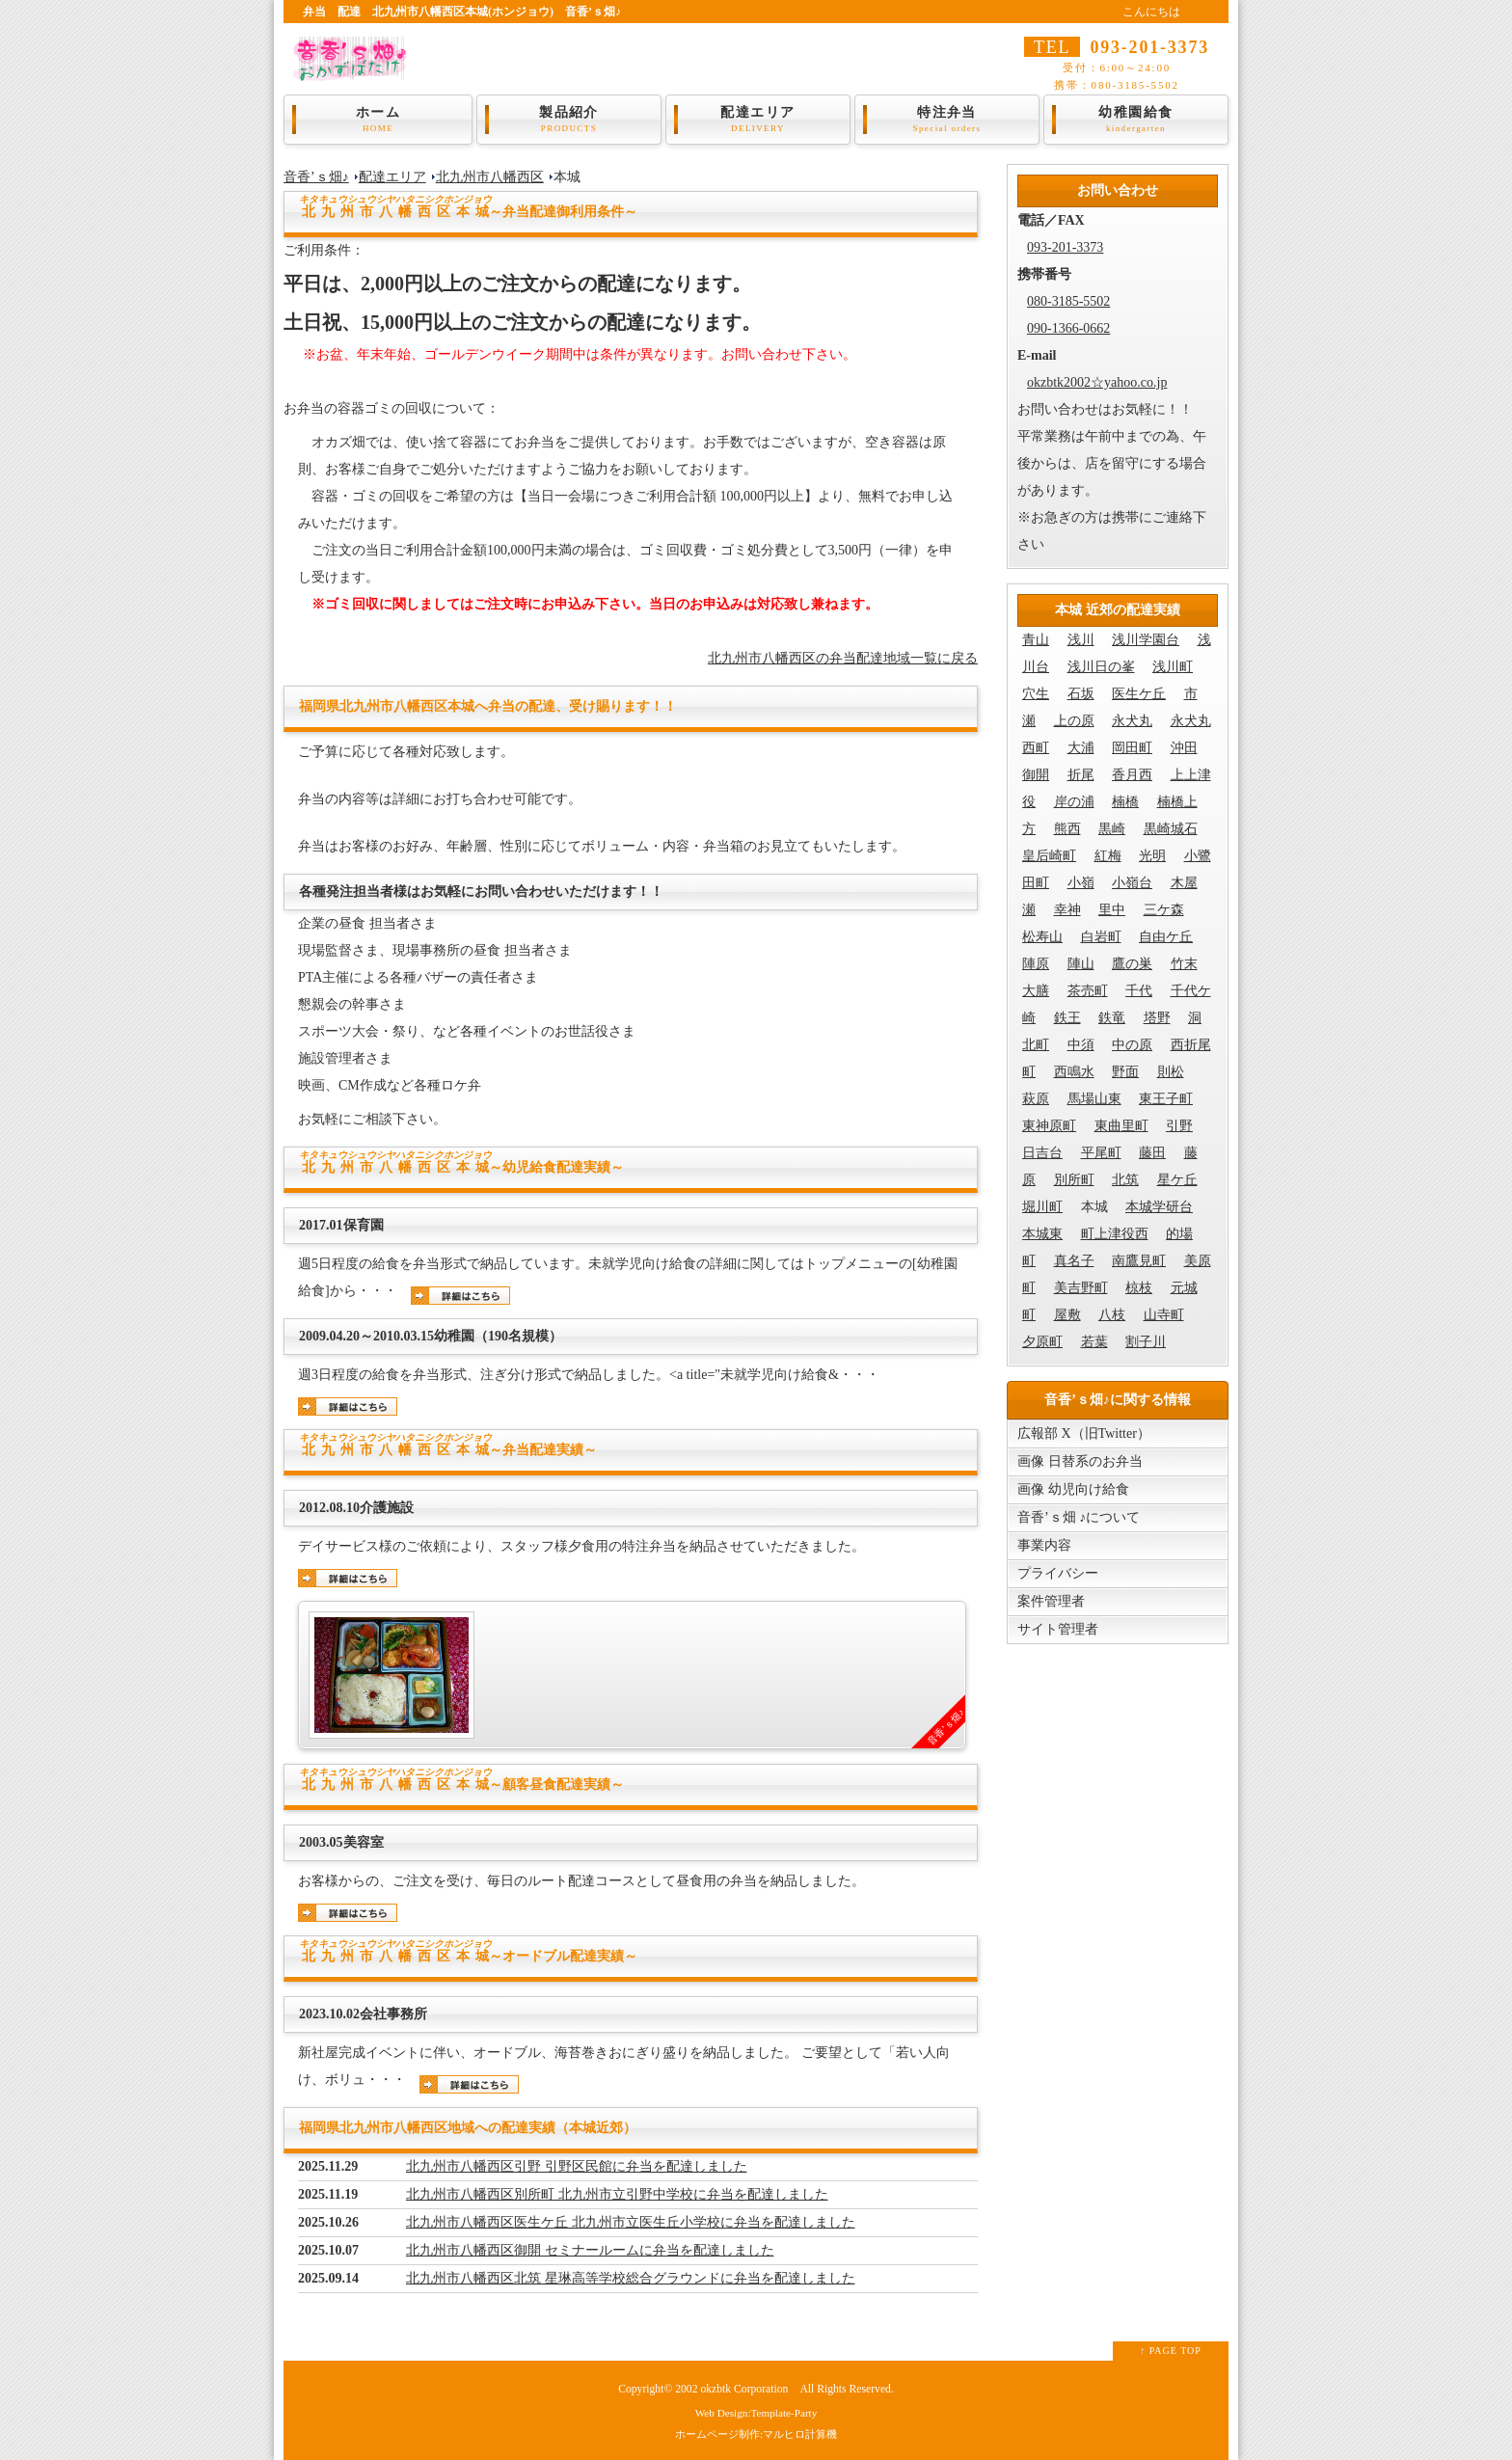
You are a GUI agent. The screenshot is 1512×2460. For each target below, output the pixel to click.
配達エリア (758, 119)
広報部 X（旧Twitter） (1083, 1433)
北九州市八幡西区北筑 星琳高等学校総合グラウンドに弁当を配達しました (630, 2278)
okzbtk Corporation (744, 2389)
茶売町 (1087, 991)
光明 (1152, 856)
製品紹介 (569, 119)
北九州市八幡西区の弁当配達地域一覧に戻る (843, 658)
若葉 (1094, 1342)
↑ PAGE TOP (1171, 2350)
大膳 (1035, 991)
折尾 (1080, 775)
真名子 (1074, 1261)
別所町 (1074, 1180)
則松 (1170, 1072)
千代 (1138, 991)
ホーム (378, 119)
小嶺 (1080, 883)
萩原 (1035, 1099)
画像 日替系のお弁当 (1080, 1461)
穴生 (1035, 694)
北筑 (1125, 1180)
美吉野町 (1081, 1288)
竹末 (1184, 964)
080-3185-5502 (1068, 301)
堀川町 (1042, 1207)
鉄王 (1067, 1018)
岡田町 (1132, 748)
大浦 (1080, 748)
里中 (1111, 910)
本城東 (1042, 1234)
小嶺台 (1132, 883)
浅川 (1080, 640)
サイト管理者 (1057, 1629)
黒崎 (1111, 829)
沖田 (1184, 748)
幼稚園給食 (1136, 119)
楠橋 (1125, 802)
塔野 (1157, 1018)
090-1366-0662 (1068, 328)
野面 (1125, 1072)
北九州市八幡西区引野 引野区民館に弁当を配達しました (576, 2166)
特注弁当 (947, 119)
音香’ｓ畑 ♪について (1078, 1517)
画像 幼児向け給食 (1073, 1489)
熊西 (1067, 829)
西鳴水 (1074, 1072)
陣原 (1035, 964)
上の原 (1074, 721)
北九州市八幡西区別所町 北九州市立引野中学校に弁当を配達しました (617, 2194)
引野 (1179, 1126)
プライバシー (1057, 1573)
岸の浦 (1074, 802)
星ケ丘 (1177, 1180)
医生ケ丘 (1139, 694)
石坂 (1080, 694)
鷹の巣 (1132, 964)
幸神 (1067, 910)
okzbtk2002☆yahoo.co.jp (1097, 382)
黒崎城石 (1171, 829)
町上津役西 (1114, 1234)
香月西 (1132, 775)
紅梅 (1107, 856)
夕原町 (1042, 1342)
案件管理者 (1051, 1601)
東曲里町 (1121, 1126)
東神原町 (1049, 1126)
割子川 (1145, 1342)
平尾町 (1101, 1153)
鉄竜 (1111, 1018)
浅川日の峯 (1101, 667)
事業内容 (1044, 1545)
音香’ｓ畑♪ (316, 177)
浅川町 (1172, 667)
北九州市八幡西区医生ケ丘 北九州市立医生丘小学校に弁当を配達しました (630, 2222)
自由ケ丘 (1166, 937)
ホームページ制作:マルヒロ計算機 (756, 2434)
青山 (1035, 640)
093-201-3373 (1065, 247)
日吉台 (1042, 1153)
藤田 (1152, 1153)
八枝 (1111, 1315)
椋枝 (1138, 1288)
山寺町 (1164, 1315)
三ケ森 (1164, 910)
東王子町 (1166, 1099)
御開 (1035, 775)
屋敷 (1067, 1315)
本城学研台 (1159, 1207)
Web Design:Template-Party (756, 2413)
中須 (1080, 1045)
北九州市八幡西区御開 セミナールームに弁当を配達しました (590, 2250)
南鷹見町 (1139, 1261)
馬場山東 (1094, 1099)
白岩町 (1101, 937)
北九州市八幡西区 (490, 177)
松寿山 (1042, 937)
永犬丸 (1132, 721)
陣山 (1080, 964)
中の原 (1132, 1045)
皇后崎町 (1049, 856)
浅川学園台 (1145, 640)
